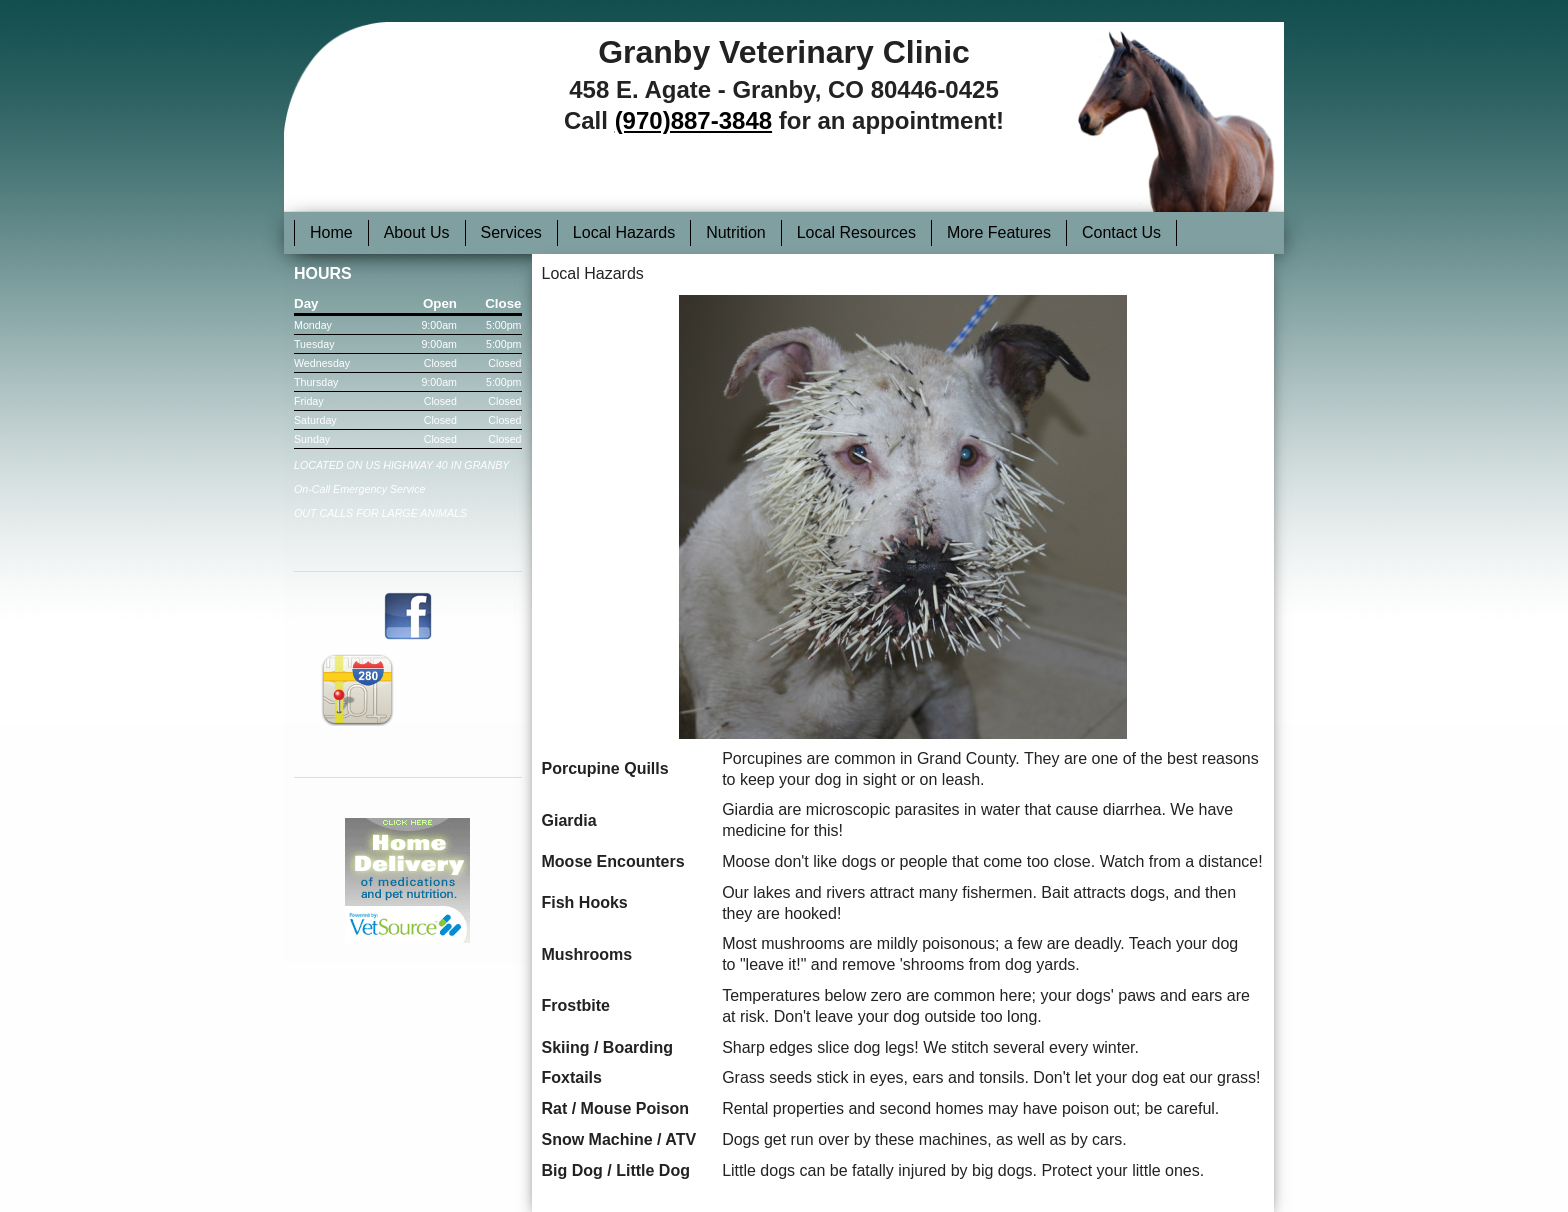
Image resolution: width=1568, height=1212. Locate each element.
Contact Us (1121, 232)
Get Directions (408, 687)
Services (511, 232)
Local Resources (856, 232)
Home (331, 232)
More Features (999, 232)
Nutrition (736, 232)
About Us (417, 232)
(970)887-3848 (693, 120)
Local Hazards (624, 232)
